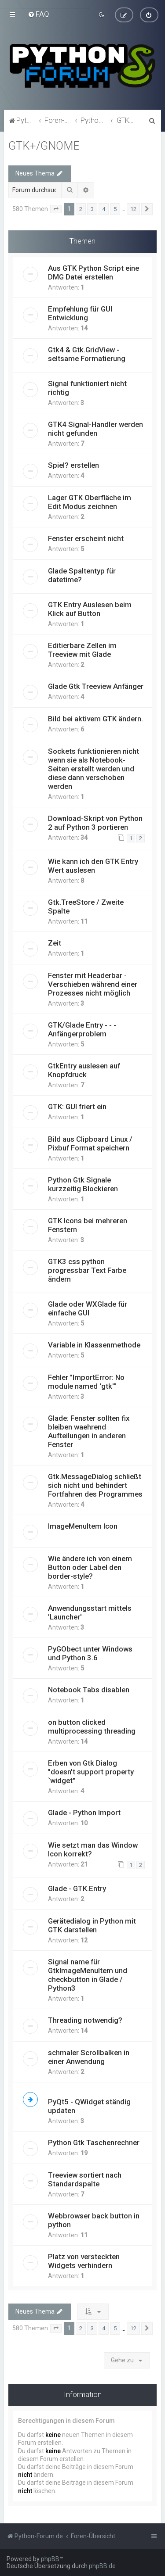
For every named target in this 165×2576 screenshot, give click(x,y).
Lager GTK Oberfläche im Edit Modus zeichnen (89, 501)
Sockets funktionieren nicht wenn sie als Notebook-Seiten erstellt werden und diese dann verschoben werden (93, 768)
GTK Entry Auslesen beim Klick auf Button (90, 608)
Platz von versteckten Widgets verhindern (84, 2260)
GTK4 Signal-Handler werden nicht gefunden (95, 428)
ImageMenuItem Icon (82, 1525)
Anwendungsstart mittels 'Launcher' (90, 1612)
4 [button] (103, 208)
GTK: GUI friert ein (77, 1106)
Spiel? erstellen (73, 464)
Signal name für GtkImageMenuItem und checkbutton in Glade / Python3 (87, 1974)
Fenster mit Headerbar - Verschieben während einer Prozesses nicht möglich (92, 984)
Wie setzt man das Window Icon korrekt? (93, 1849)
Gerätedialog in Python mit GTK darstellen (92, 1925)
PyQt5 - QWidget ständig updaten (89, 2105)
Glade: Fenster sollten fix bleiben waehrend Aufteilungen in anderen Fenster (88, 1430)
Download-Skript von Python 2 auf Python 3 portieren (95, 822)
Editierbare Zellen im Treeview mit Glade (82, 649)
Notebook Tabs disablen (88, 1689)
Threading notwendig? (85, 2019)
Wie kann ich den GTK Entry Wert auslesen (93, 865)
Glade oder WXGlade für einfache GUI (87, 1308)
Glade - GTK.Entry (77, 1888)
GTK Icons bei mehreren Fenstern (87, 1224)
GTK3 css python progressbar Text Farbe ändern (87, 1270)
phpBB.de (102, 2565)
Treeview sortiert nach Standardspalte (84, 2179)
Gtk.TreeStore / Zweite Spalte (86, 906)
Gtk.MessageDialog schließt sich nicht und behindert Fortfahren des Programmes (95, 1485)
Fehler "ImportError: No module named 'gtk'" (86, 1381)
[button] (56, 208)
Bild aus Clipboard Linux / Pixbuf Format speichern (90, 1143)
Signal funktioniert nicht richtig (87, 387)
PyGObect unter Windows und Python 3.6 (90, 1653)
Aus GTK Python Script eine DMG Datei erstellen (93, 272)
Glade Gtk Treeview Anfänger (95, 685)
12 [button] (133, 208)
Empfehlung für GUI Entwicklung (80, 313)
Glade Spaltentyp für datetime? (82, 575)
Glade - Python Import (84, 1812)
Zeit (54, 942)
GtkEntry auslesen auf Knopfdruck (84, 1069)
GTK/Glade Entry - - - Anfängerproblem (82, 1029)
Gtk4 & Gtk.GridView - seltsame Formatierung (86, 353)
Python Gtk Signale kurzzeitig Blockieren (83, 1184)
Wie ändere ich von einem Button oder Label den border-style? (90, 1567)
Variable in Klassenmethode (94, 1344)
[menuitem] (38, 14)
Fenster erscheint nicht (86, 538)
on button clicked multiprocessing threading (92, 1726)
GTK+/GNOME (44, 145)
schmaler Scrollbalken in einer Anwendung (88, 2056)
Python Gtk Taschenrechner (93, 2142)
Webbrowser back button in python (93, 2219)
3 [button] (92, 208)
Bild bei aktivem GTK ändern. (95, 718)
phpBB (50, 2558)
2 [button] (80, 208)
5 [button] (115, 208)
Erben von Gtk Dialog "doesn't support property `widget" (91, 1771)
